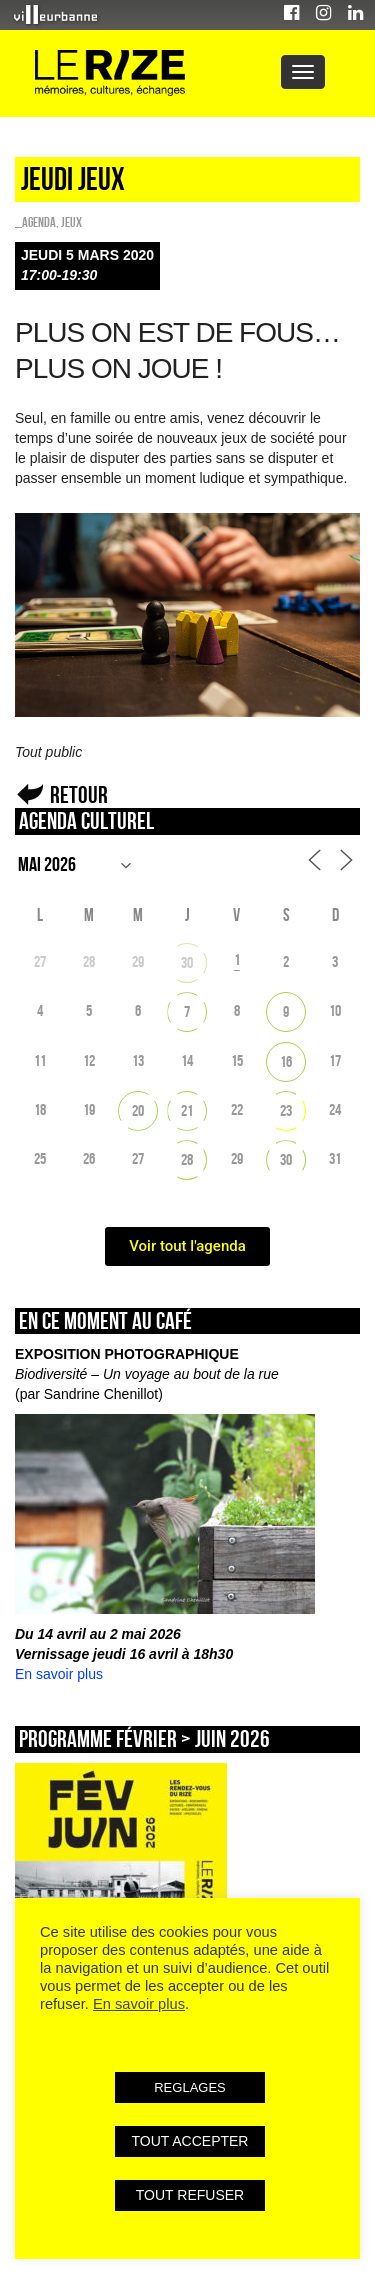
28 (187, 1159)
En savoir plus (59, 1674)
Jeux (71, 222)
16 (286, 1061)
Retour (79, 794)
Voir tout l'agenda (187, 1246)
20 (138, 1110)
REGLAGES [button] (190, 2087)
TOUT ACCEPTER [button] (190, 2141)
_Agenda (35, 222)
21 (187, 1110)
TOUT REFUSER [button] (190, 2195)
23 (286, 1110)
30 (187, 962)
